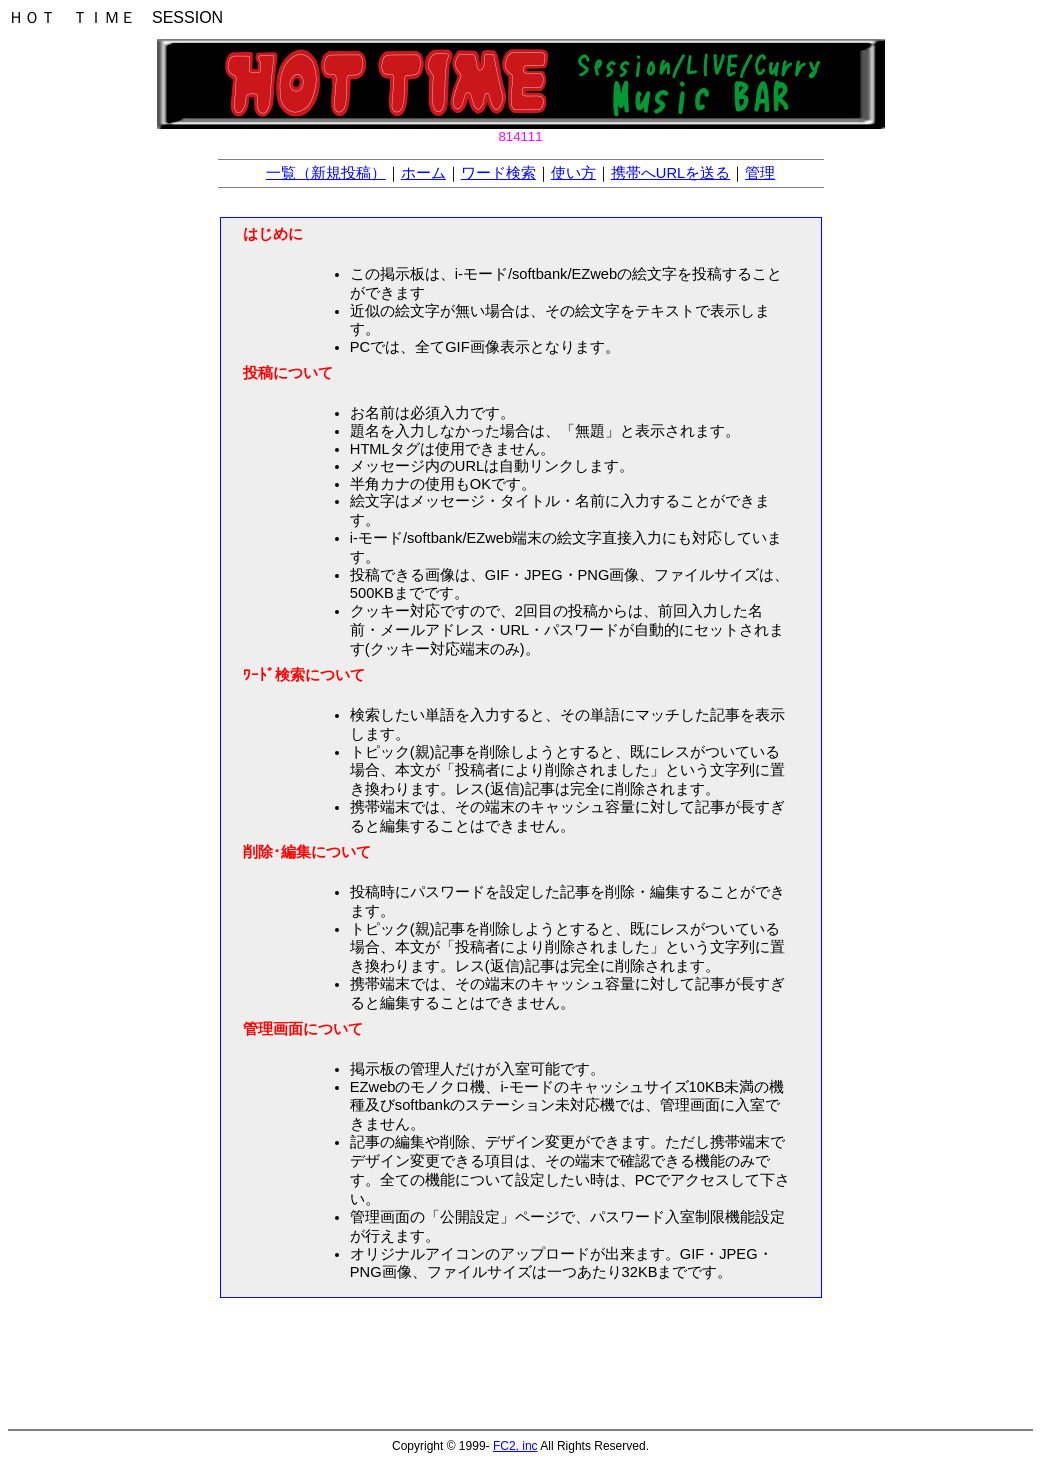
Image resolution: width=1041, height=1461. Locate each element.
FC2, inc (515, 1446)
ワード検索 (498, 173)
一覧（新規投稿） (326, 173)
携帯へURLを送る (670, 173)
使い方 (573, 173)
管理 (760, 173)
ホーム (423, 173)
